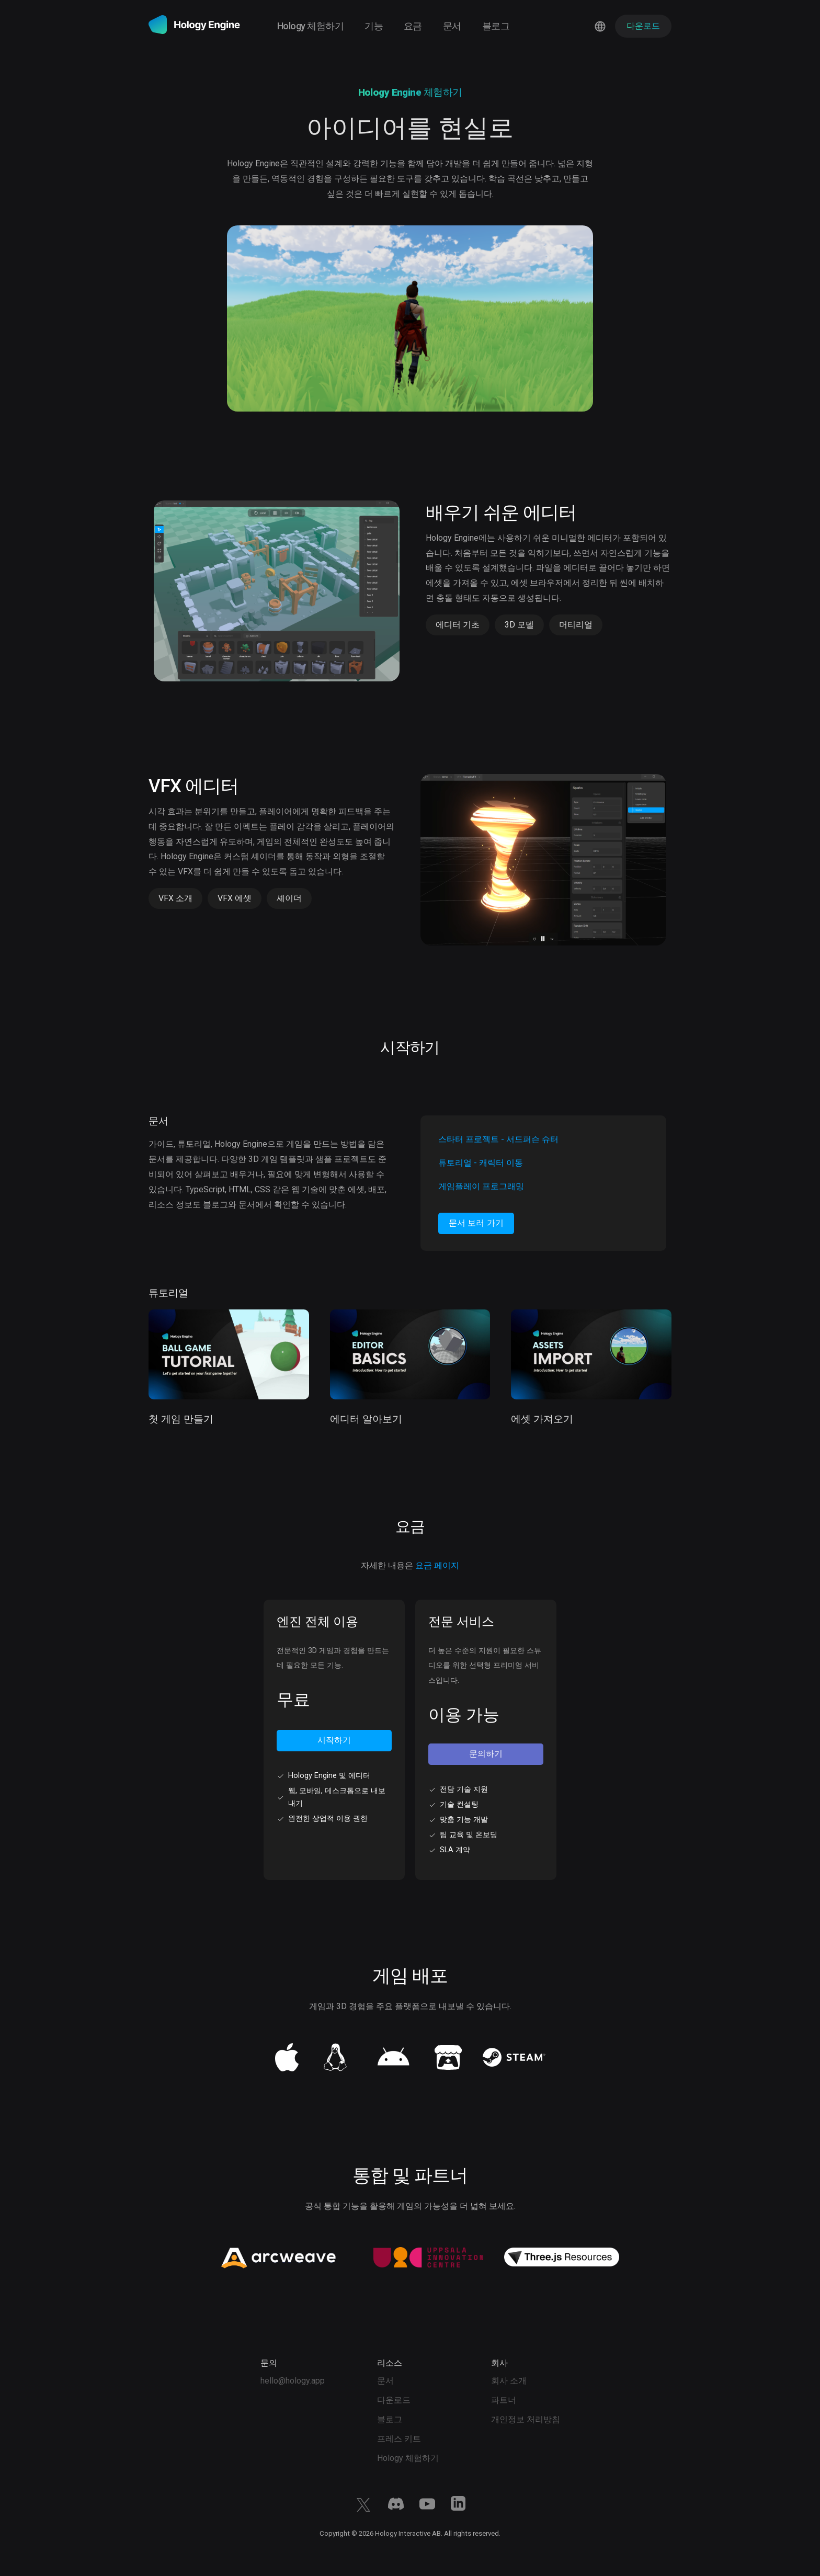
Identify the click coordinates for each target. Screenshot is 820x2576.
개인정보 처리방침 (525, 2419)
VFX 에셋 (235, 898)
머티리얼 (576, 625)
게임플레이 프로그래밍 (481, 1186)
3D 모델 (519, 625)
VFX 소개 (175, 898)
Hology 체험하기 (310, 25)
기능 (374, 25)
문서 (452, 25)
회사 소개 (509, 2381)
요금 (413, 25)
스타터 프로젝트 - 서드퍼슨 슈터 (498, 1139)
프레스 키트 (399, 2439)
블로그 (495, 25)
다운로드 (394, 2400)
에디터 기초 (458, 625)
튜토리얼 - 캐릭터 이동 (480, 1163)
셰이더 (289, 898)
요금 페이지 (437, 1565)
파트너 (503, 2400)
